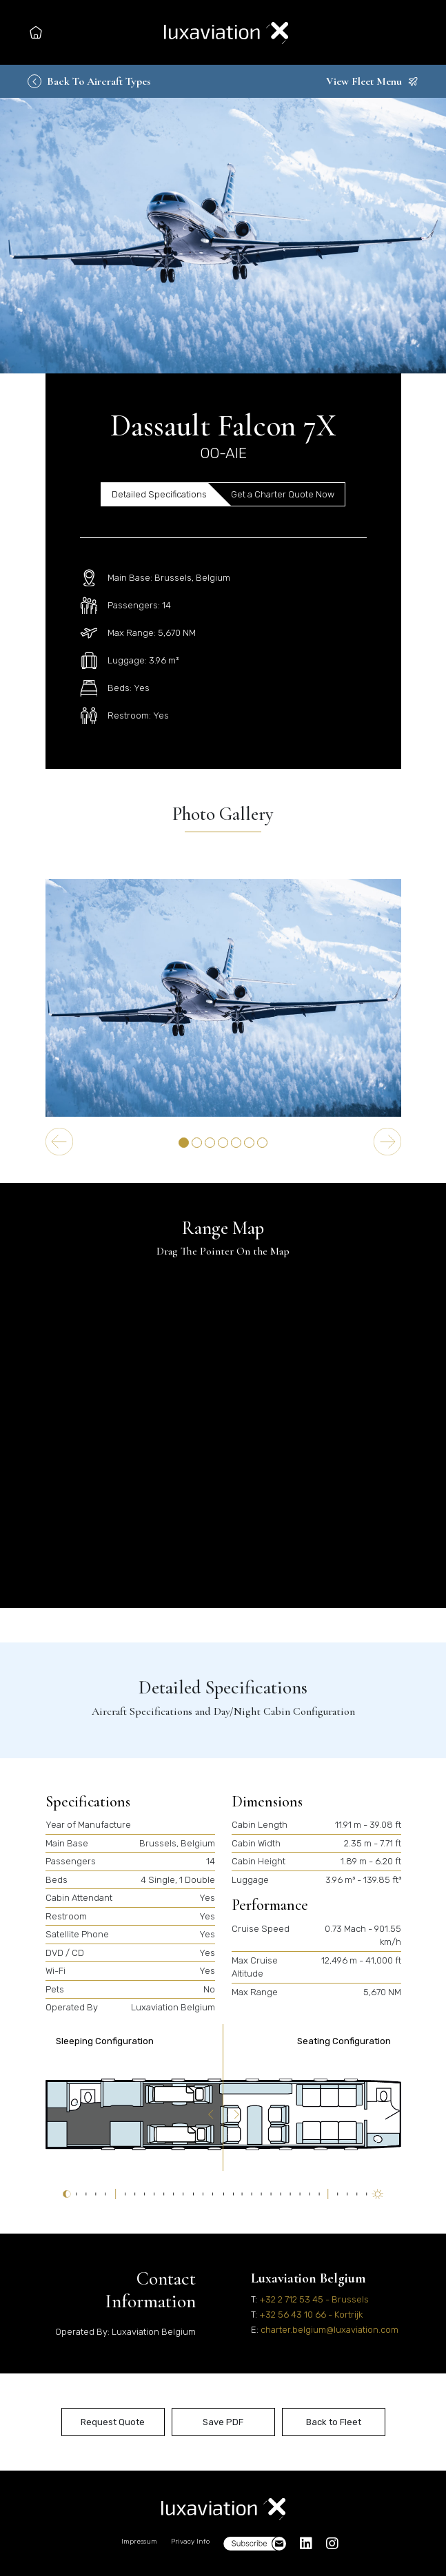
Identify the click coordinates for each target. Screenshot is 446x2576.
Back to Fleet (333, 2422)
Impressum (139, 2541)
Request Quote (113, 2422)
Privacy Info (190, 2541)
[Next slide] (387, 1141)
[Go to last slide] (59, 1141)
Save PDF (223, 2422)
